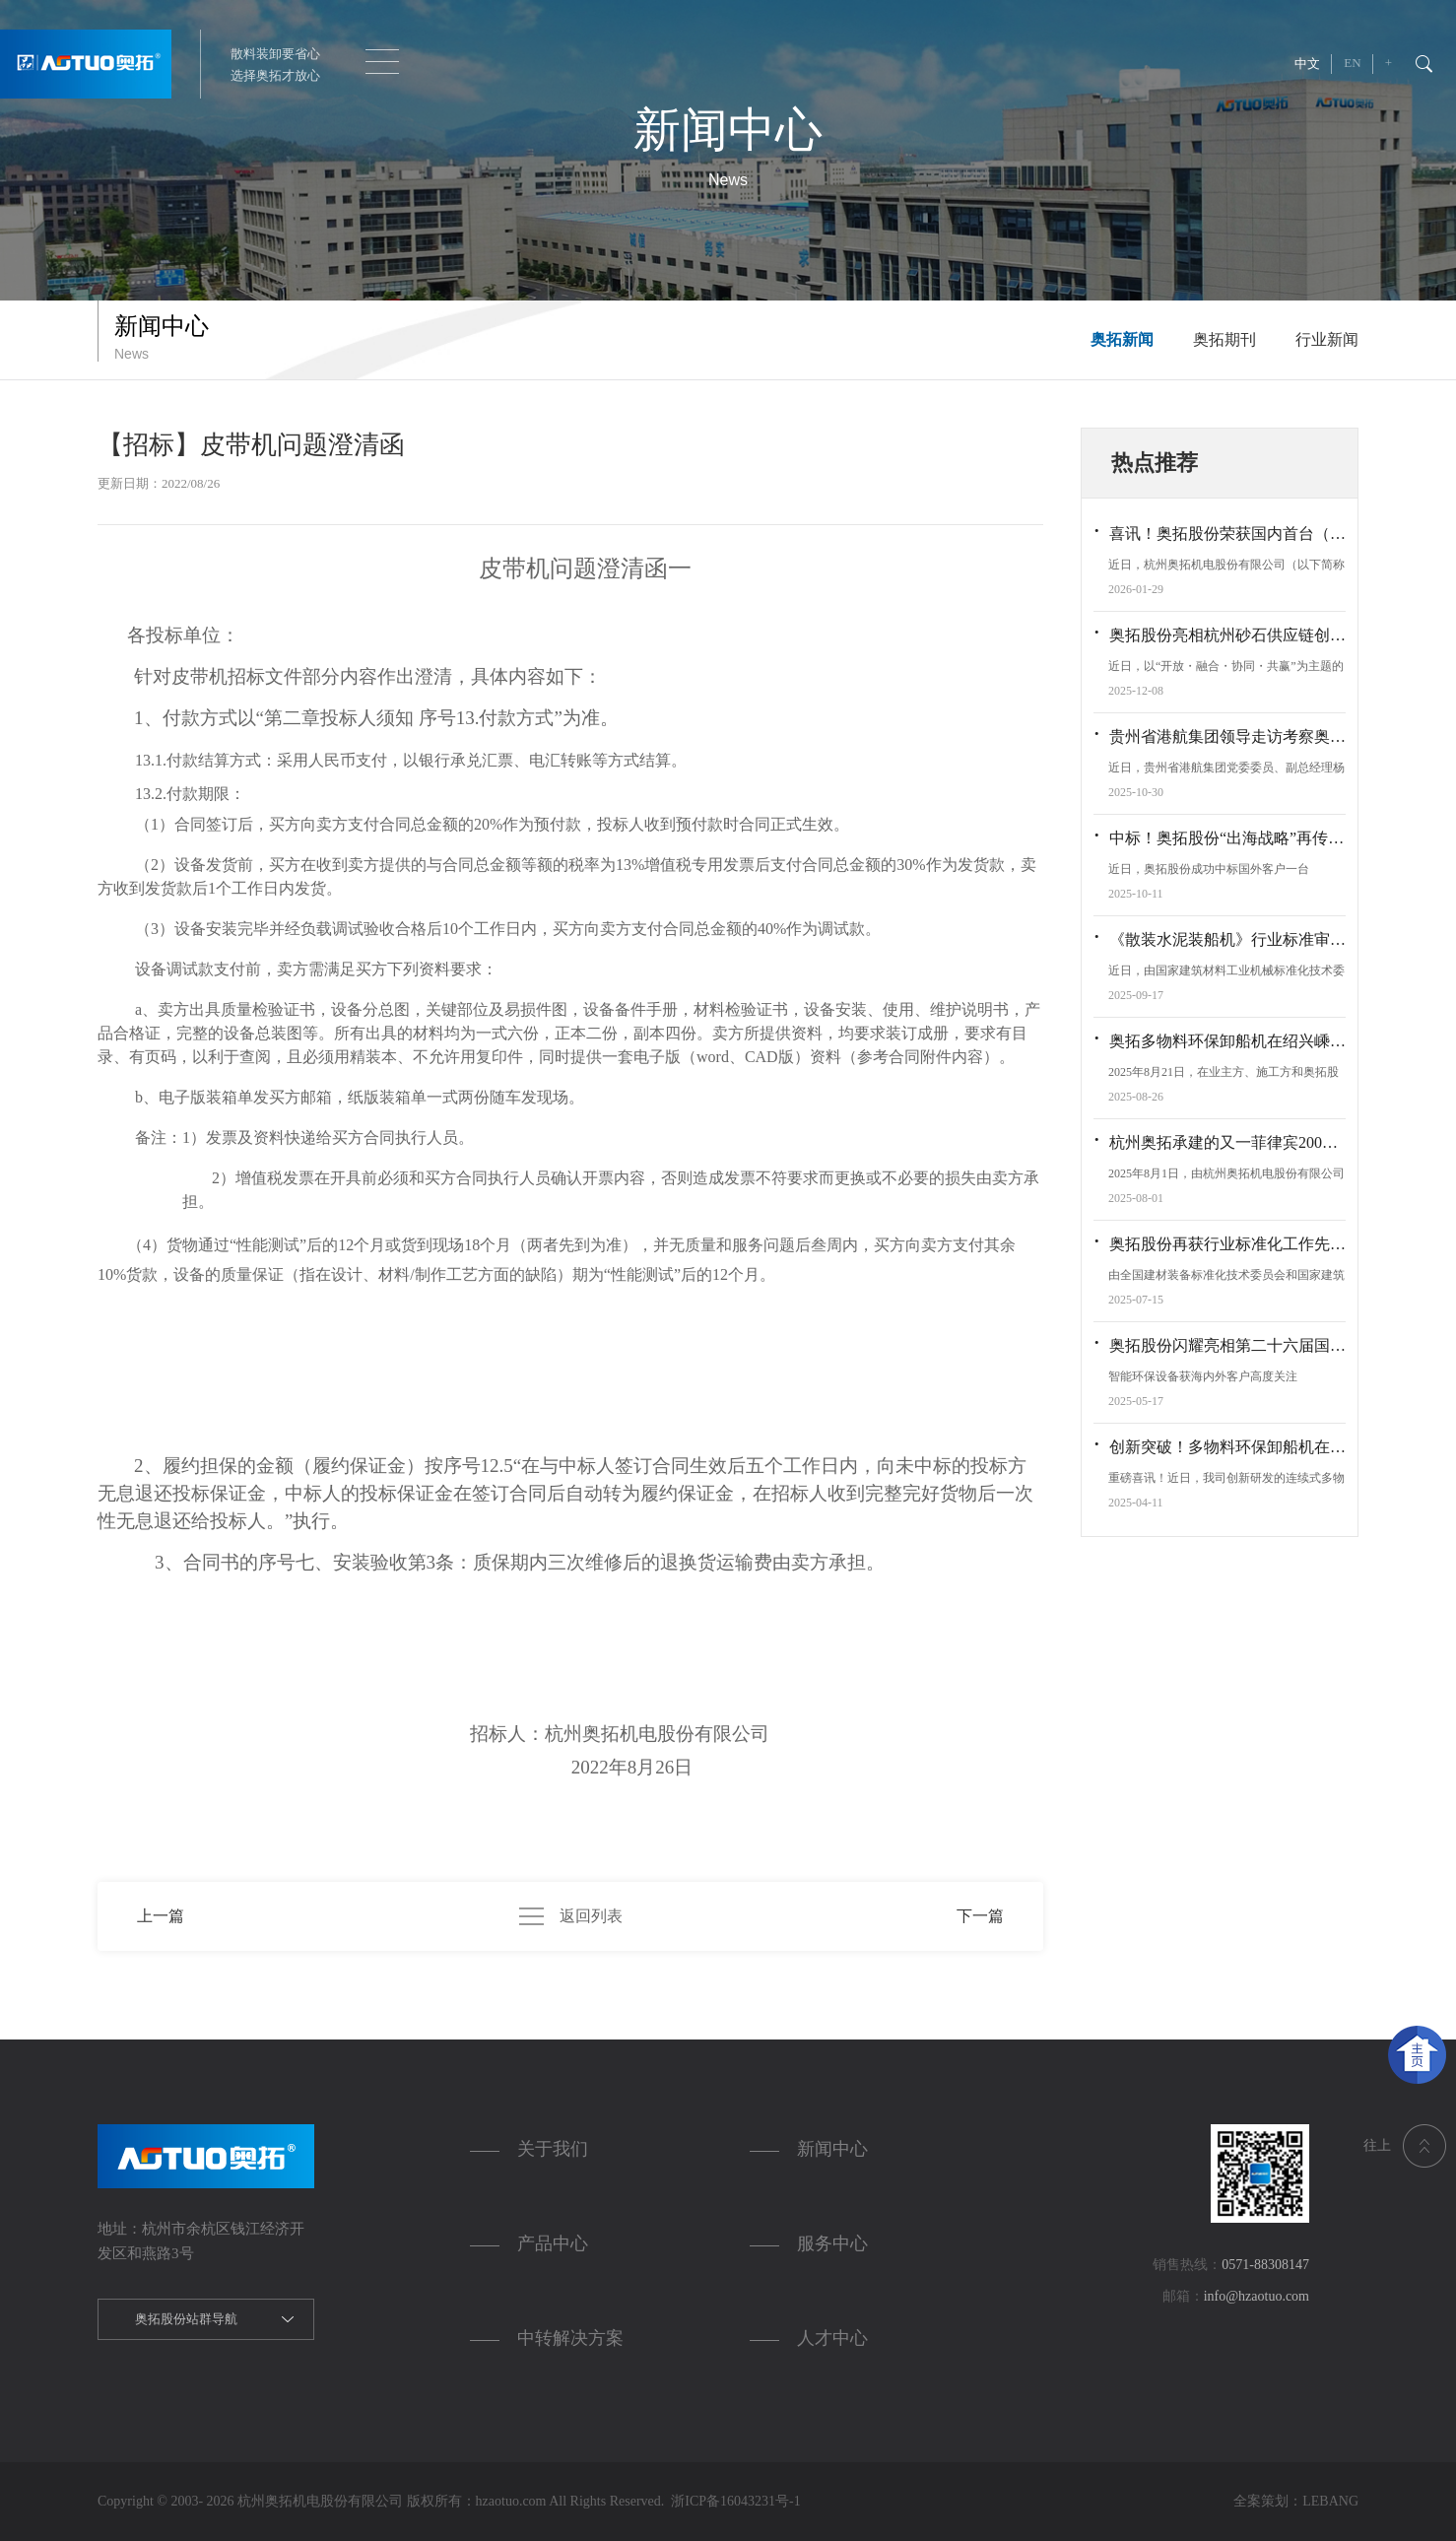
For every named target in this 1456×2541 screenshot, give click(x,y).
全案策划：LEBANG (1295, 2501)
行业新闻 (1326, 339)
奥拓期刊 (1224, 339)
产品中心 (552, 2243)
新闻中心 (832, 2149)
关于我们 (552, 2149)
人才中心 (832, 2338)
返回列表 (571, 1916)
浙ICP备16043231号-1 (732, 2501)
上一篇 (160, 1915)
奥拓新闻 (1122, 339)
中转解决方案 (570, 2338)
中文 (1307, 63)
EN (1352, 62)
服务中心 (832, 2243)
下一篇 (980, 1915)
